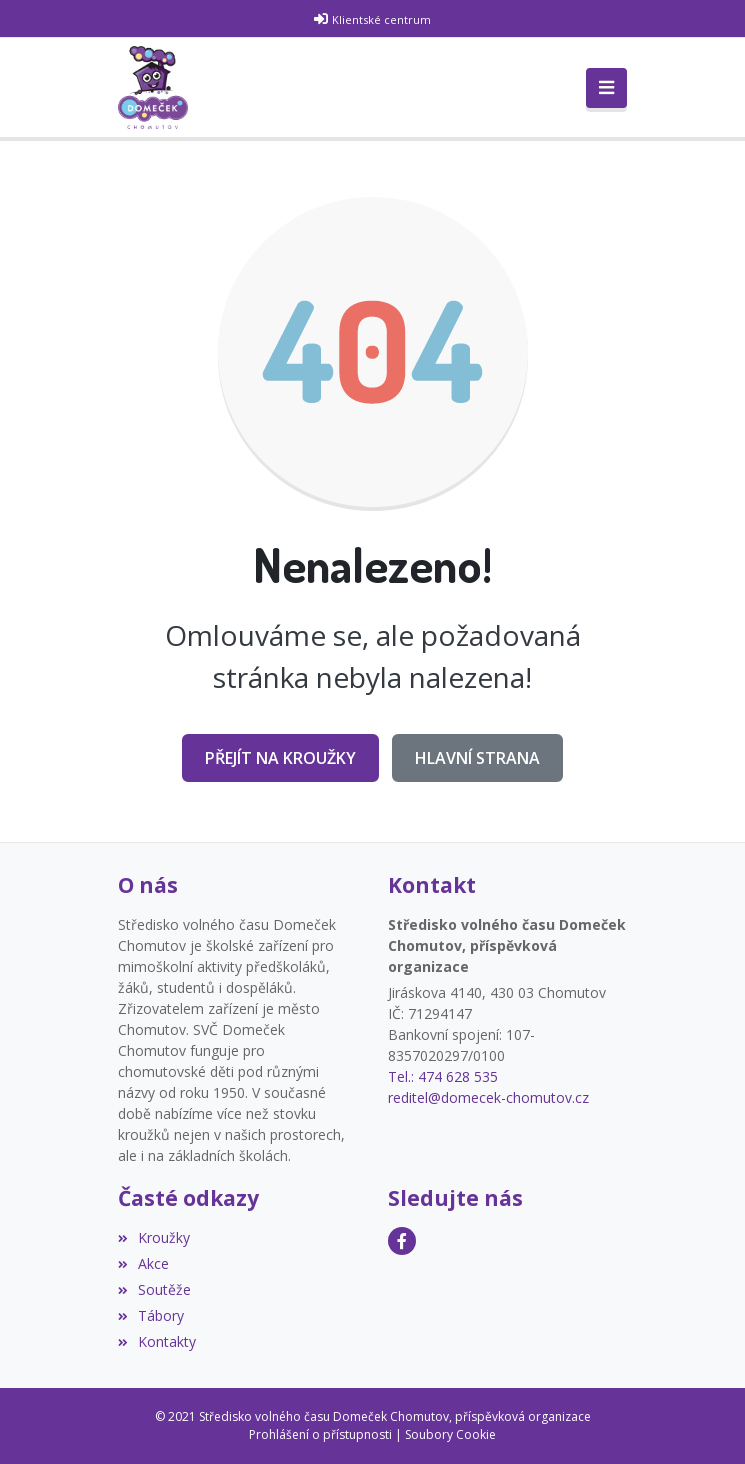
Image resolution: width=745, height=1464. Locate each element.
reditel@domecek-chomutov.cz (488, 1097)
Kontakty (157, 1341)
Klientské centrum (381, 19)
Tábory (151, 1315)
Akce (143, 1263)
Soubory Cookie (450, 1434)
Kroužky (154, 1237)
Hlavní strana (477, 758)
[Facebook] (402, 1241)
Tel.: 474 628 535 (443, 1076)
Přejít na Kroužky (280, 758)
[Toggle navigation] (606, 88)
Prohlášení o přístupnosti (320, 1434)
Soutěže (154, 1289)
